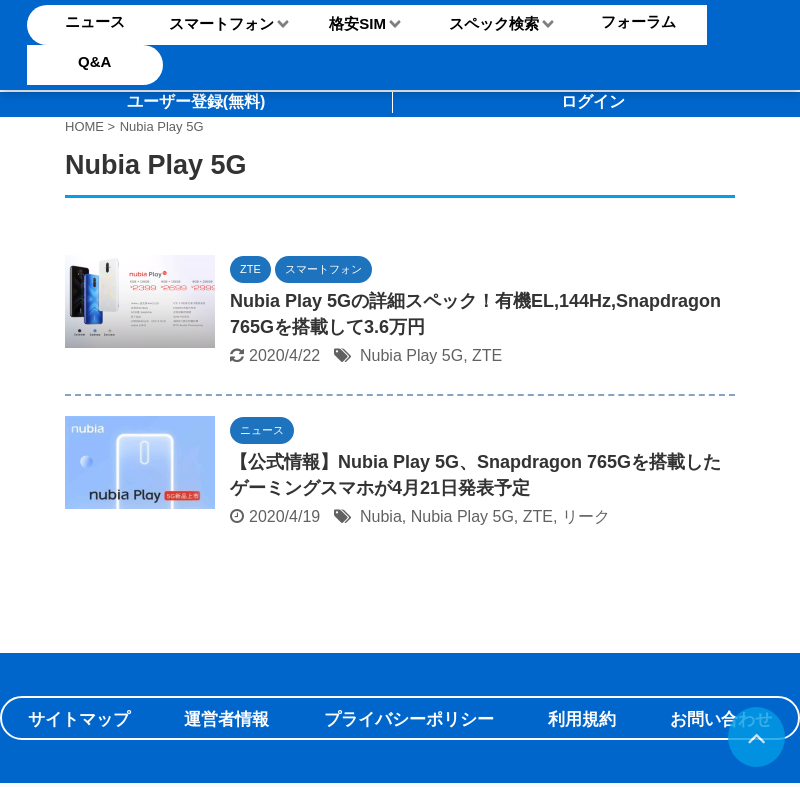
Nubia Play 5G (411, 355)
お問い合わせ (721, 719)
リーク (586, 516)
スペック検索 (494, 23)
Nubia (381, 516)
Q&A (94, 61)
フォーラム (638, 21)
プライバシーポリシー (409, 719)
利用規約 (582, 719)
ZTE (487, 355)
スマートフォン (221, 23)
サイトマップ (79, 719)
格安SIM (357, 23)
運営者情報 (226, 719)
